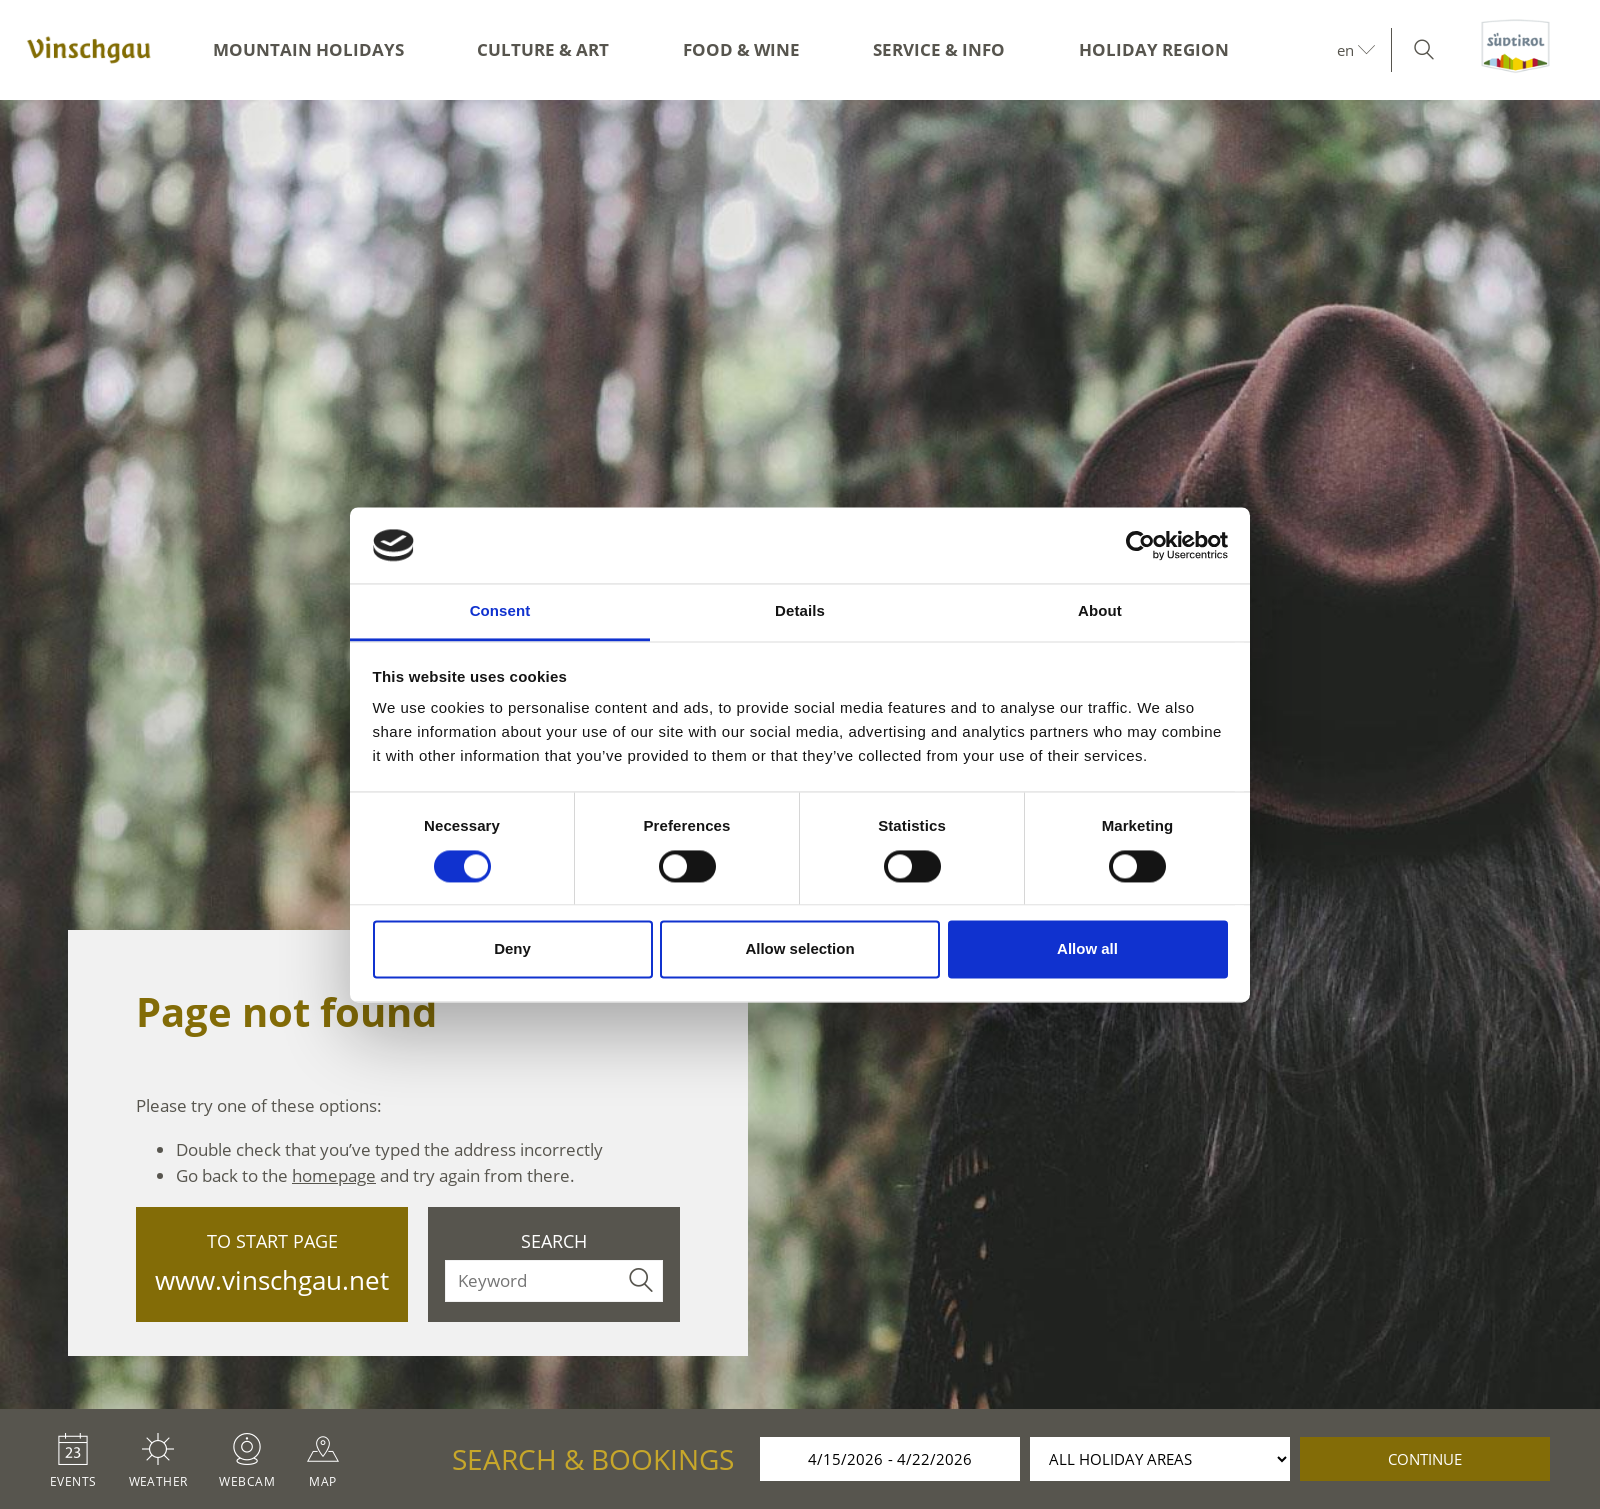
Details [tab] (800, 611)
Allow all (1087, 949)
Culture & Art (543, 49)
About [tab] (1100, 611)
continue (1425, 1459)
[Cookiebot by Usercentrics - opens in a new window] (1140, 545)
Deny (512, 949)
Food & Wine (741, 49)
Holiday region (1154, 49)
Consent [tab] (500, 611)
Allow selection (799, 949)
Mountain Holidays (308, 49)
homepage (334, 1175)
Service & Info (939, 49)
